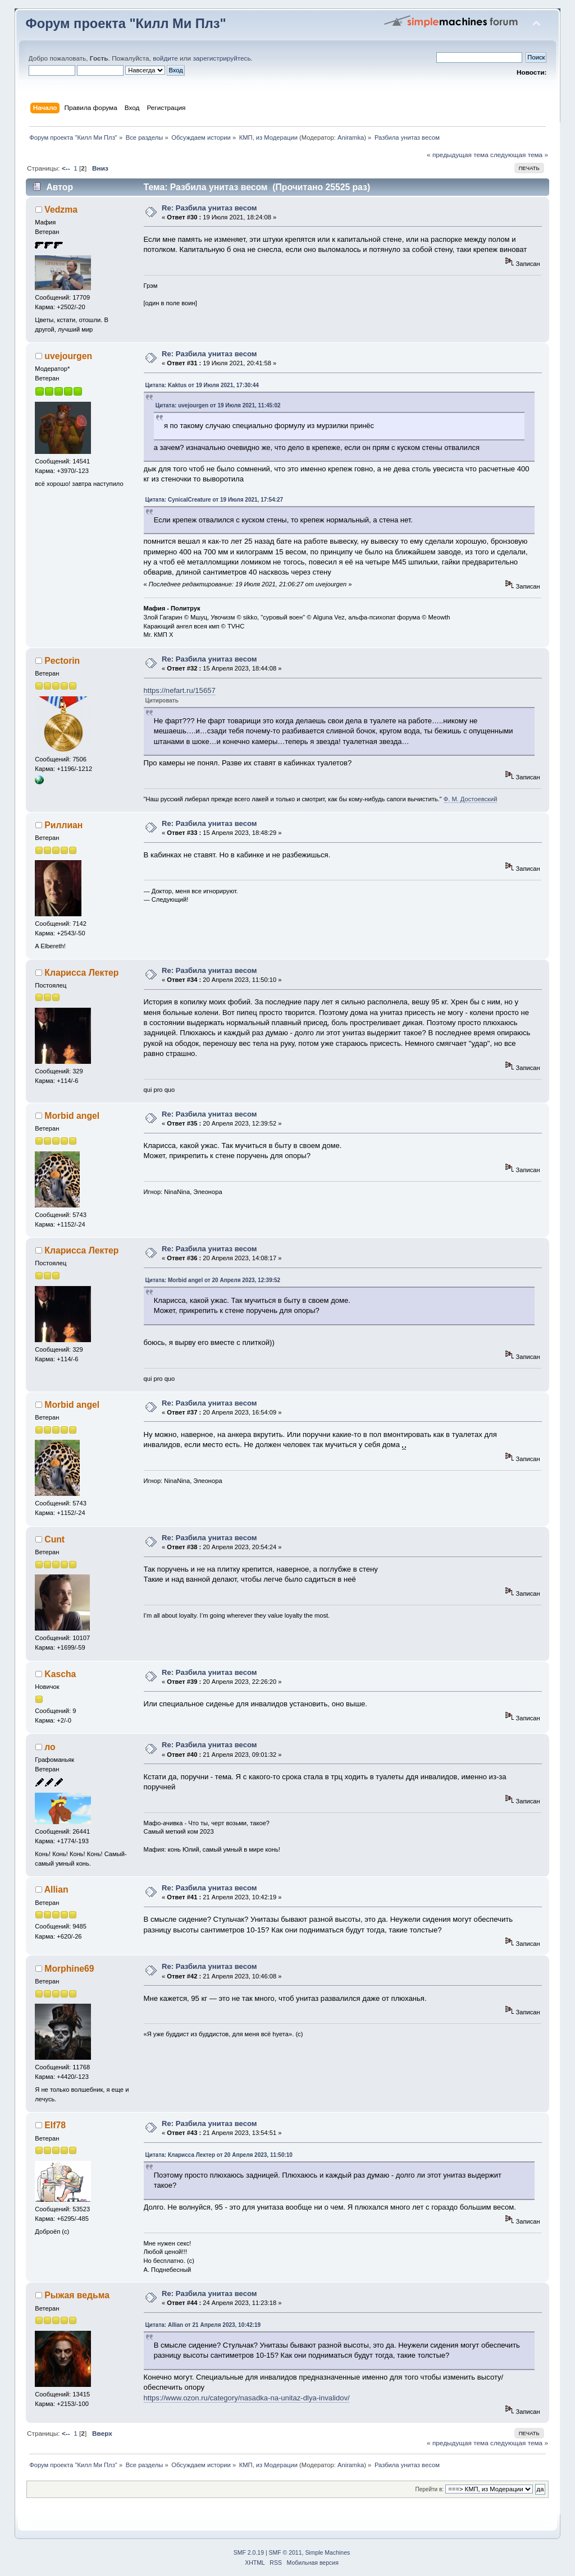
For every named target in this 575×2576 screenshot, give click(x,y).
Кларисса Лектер (81, 972)
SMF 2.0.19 (249, 2553)
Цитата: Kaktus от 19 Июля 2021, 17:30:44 (202, 385)
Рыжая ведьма (76, 2295)
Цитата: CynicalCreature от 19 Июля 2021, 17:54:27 (214, 500)
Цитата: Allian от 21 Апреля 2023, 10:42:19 (203, 2325)
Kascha (60, 1674)
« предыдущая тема (458, 155)
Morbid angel (71, 1116)
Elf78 (55, 2125)
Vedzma (60, 209)
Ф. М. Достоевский (471, 799)
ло (49, 1747)
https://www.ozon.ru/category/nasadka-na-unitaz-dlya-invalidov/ (247, 2398)
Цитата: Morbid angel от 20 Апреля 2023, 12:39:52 (213, 1280)
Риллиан (63, 825)
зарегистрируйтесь (221, 58)
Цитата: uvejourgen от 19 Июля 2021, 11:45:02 (218, 405)
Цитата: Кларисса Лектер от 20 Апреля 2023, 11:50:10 (219, 2155)
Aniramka (350, 137)
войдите (165, 58)
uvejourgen (68, 356)
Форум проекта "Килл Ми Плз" (126, 23)
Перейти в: (429, 2489)
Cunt (54, 1539)
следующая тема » (519, 155)
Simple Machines (327, 2553)
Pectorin (62, 660)
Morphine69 (69, 1968)
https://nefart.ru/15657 (180, 690)
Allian (56, 1889)
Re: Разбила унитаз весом (209, 208)
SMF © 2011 (285, 2553)
